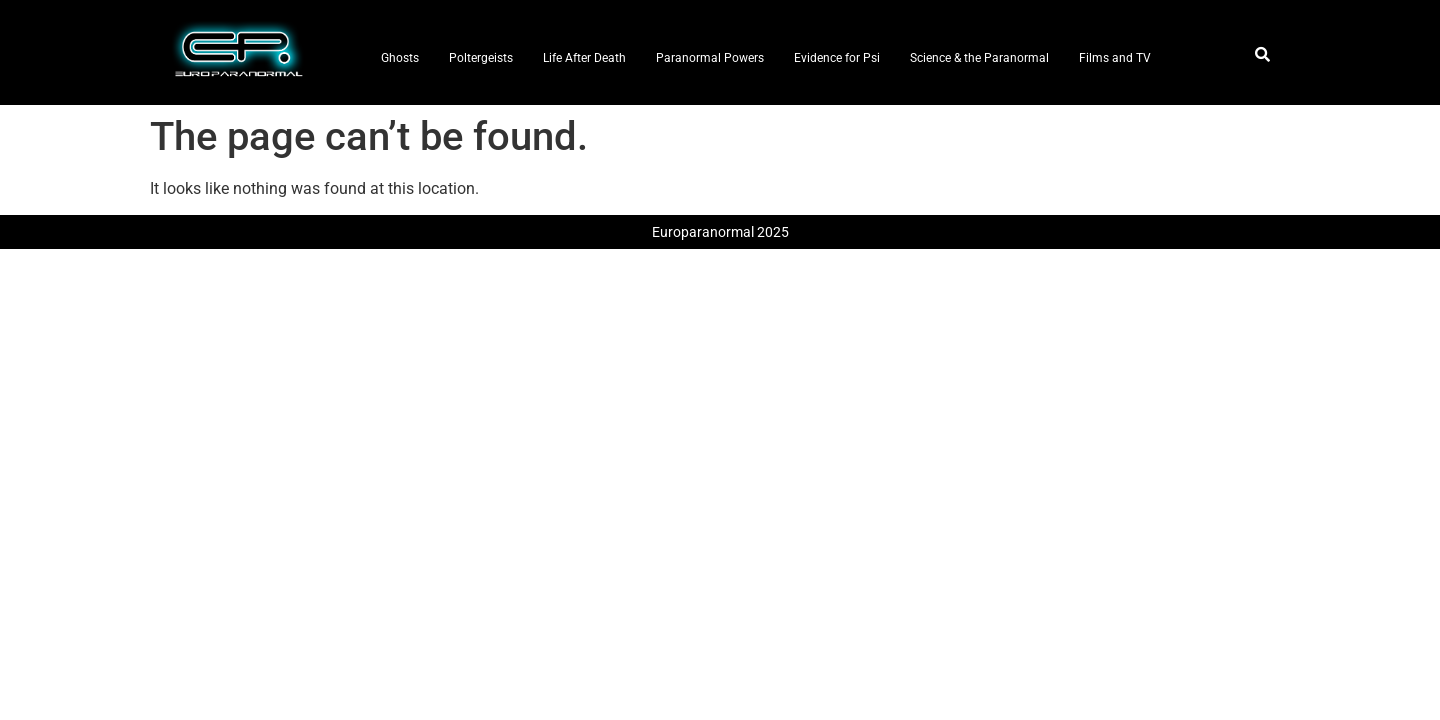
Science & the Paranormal (979, 58)
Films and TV (1115, 58)
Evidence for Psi (837, 58)
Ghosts (400, 58)
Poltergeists (481, 58)
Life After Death (584, 58)
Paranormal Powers (710, 58)
